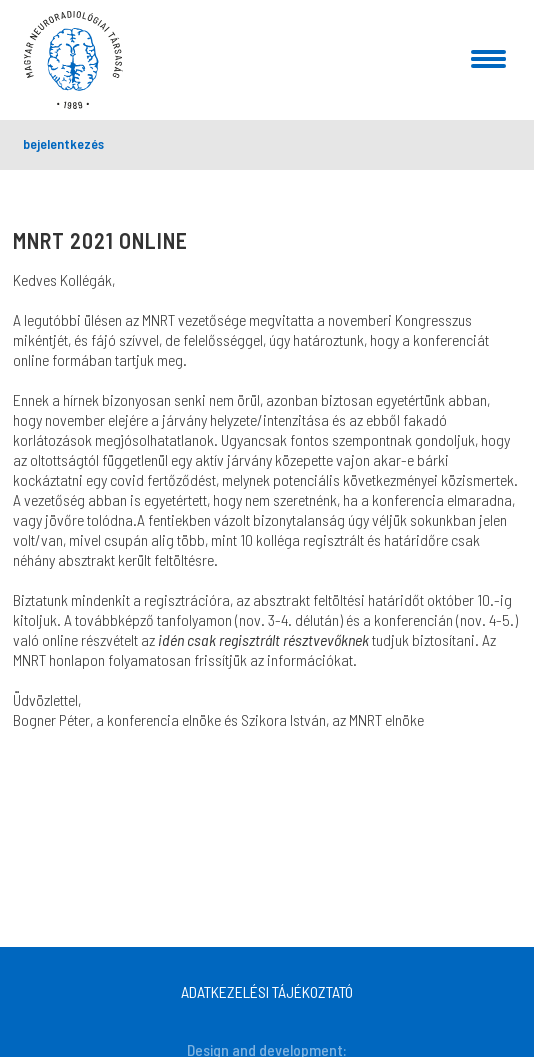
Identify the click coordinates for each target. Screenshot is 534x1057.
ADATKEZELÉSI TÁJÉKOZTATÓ (267, 991)
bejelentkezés (63, 143)
